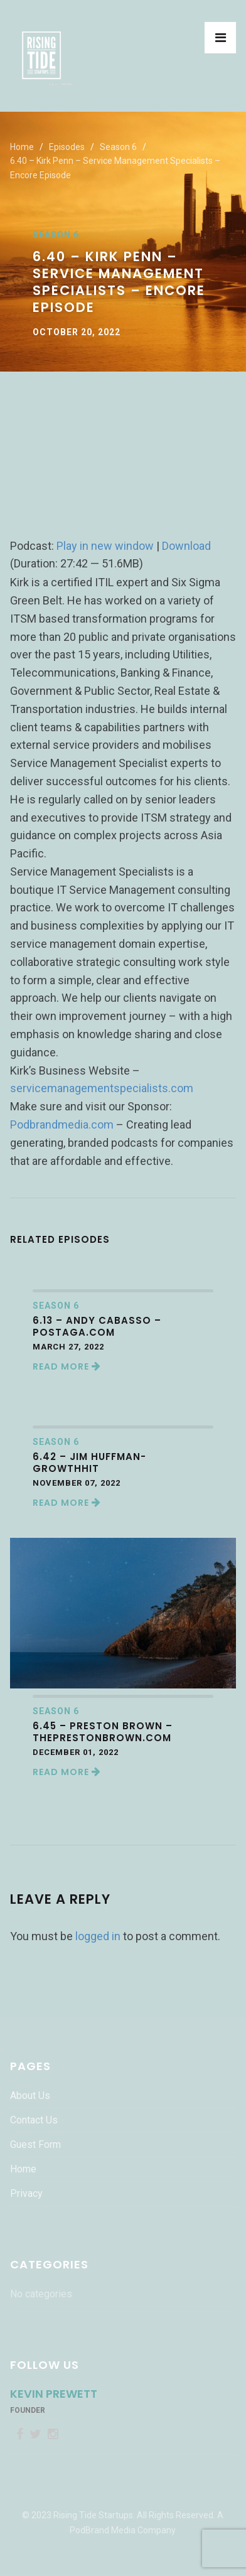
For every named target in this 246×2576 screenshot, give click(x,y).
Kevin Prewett (53, 2394)
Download (186, 545)
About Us (30, 2095)
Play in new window (105, 545)
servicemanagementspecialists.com (101, 1088)
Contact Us (34, 2120)
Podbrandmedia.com (62, 1124)
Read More (67, 1366)
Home (22, 147)
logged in (97, 1936)
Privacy (26, 2193)
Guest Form (35, 2144)
